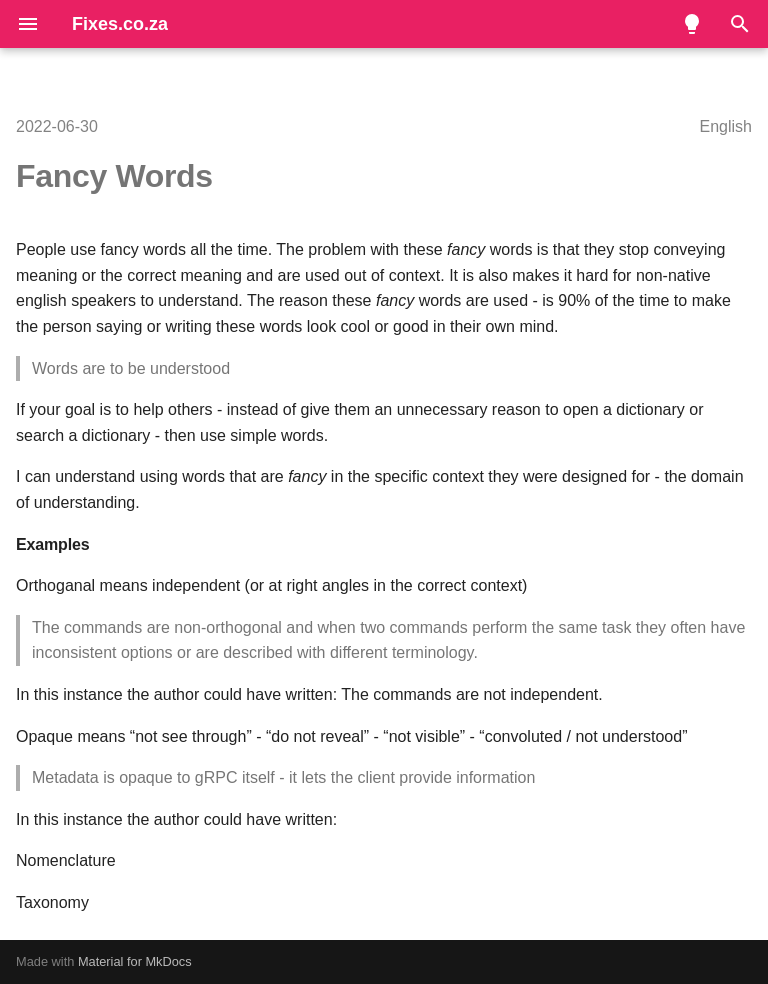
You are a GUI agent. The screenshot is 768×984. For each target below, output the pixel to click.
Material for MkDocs (135, 961)
